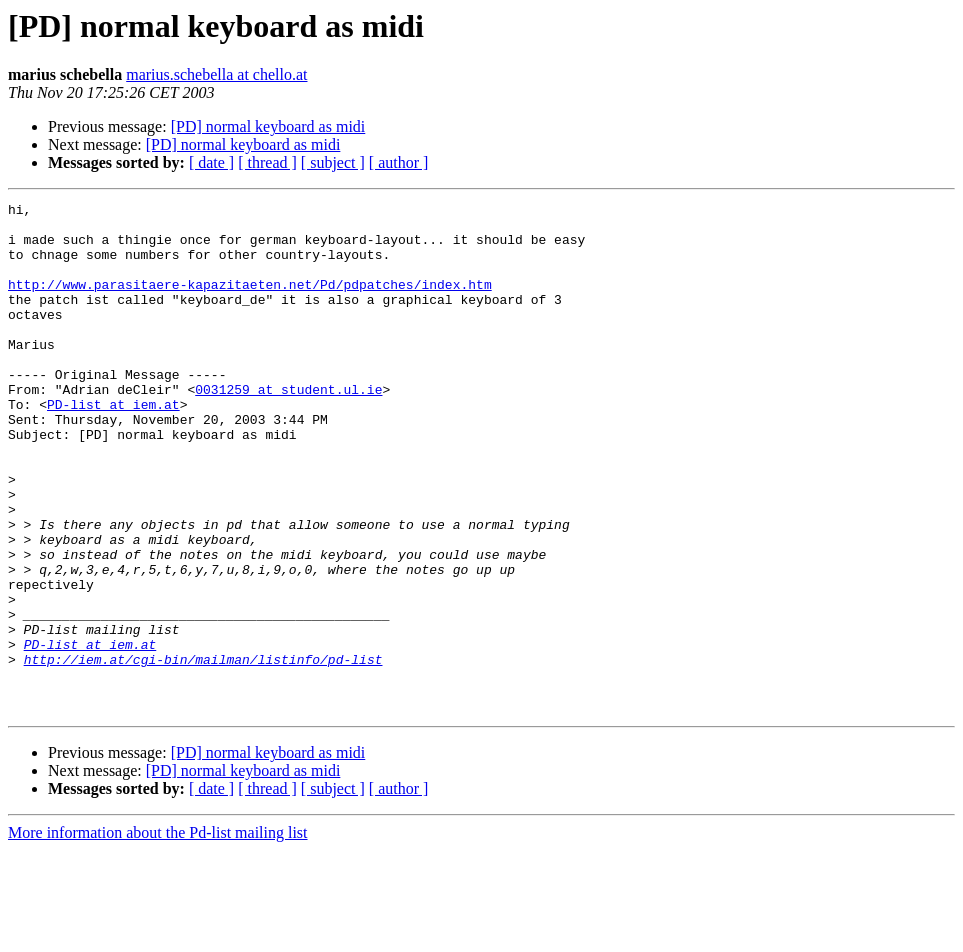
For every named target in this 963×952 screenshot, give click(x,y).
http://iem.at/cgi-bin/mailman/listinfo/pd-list (203, 752)
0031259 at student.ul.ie (288, 428)
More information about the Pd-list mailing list (158, 934)
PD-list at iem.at (113, 446)
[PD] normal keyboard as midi (268, 126)
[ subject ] (333, 162)
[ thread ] (267, 162)
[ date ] (211, 162)
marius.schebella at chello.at (216, 74)
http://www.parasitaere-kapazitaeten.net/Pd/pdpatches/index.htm (250, 302)
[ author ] (399, 162)
